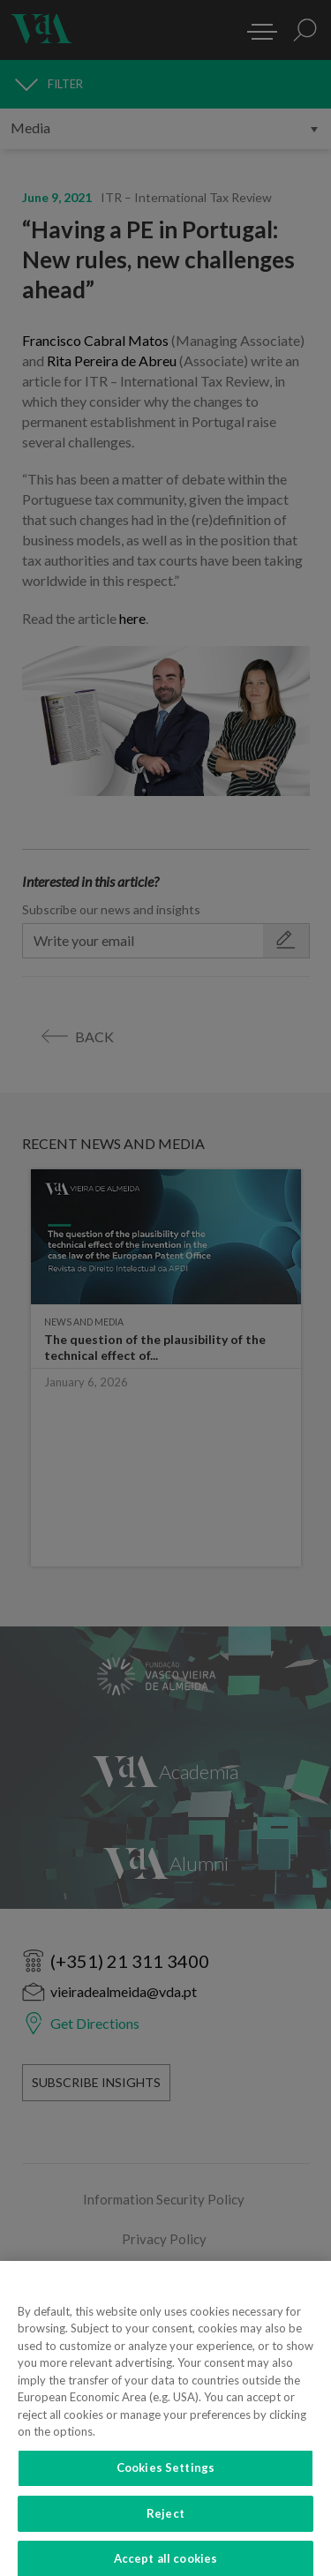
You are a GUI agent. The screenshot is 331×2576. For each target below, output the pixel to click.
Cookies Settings (165, 2474)
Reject (165, 2520)
